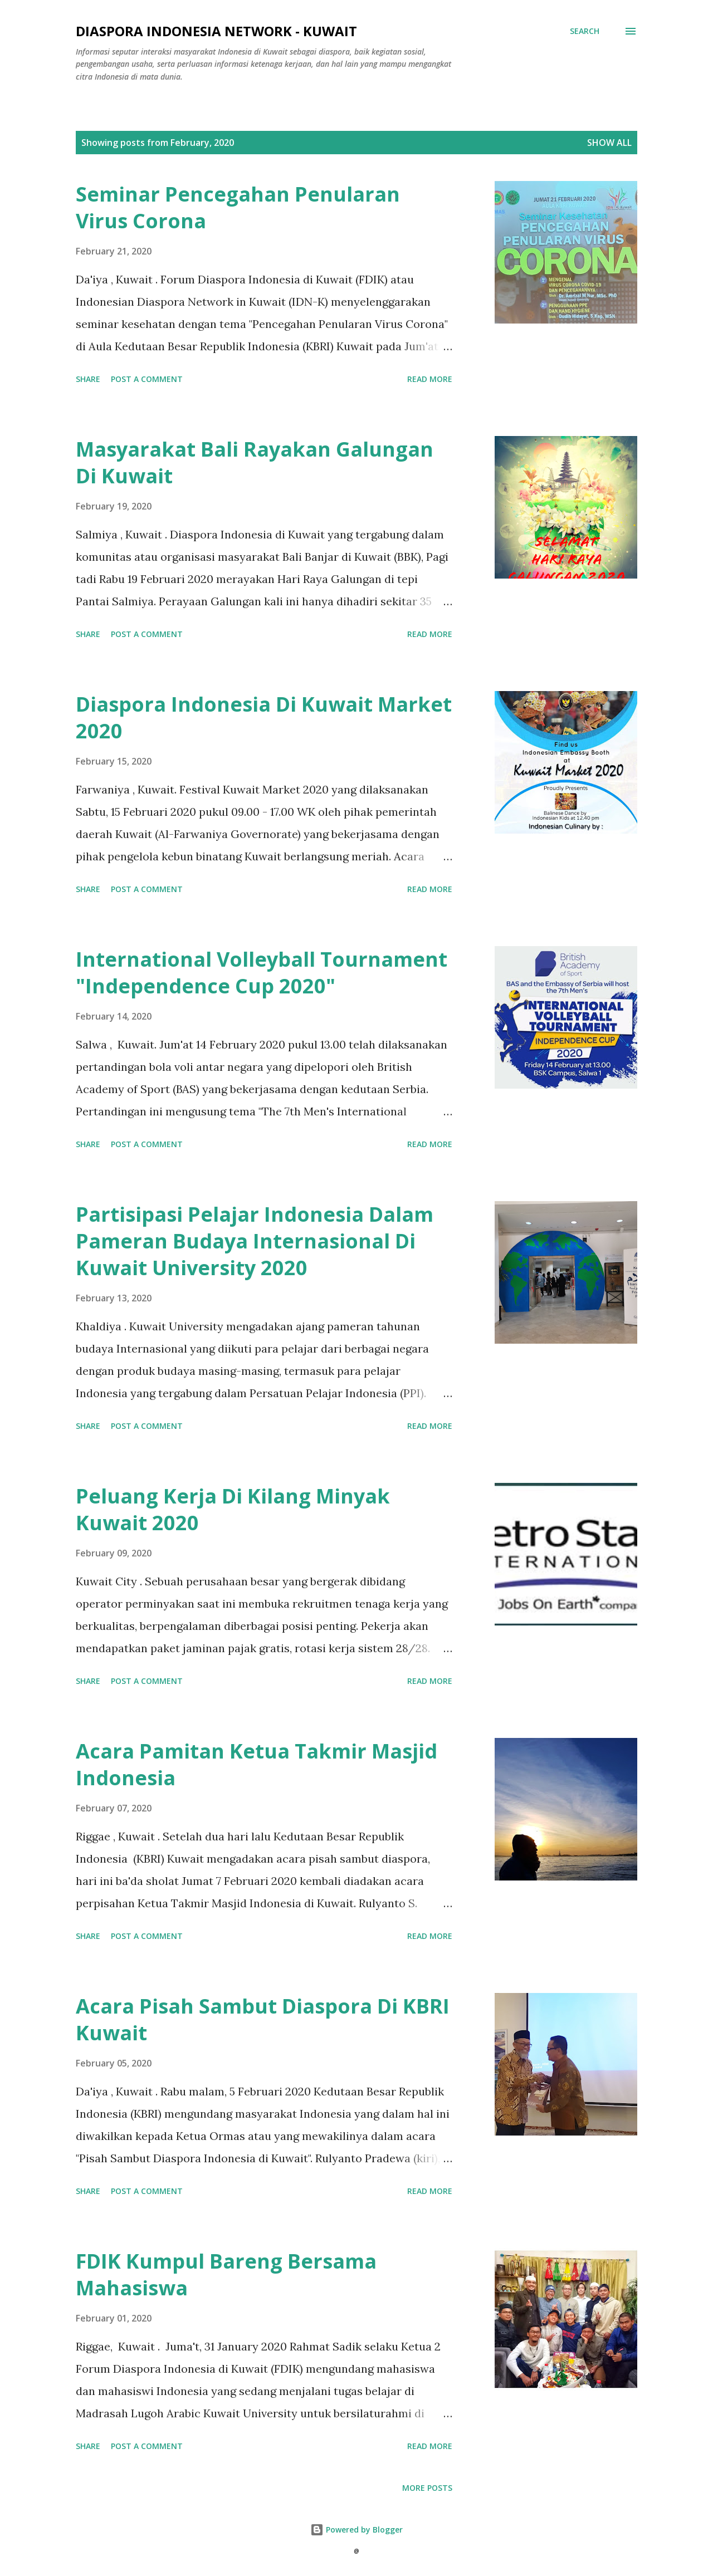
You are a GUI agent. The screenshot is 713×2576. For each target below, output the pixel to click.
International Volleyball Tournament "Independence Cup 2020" (261, 973)
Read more (429, 379)
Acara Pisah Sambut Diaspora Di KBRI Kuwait (263, 2019)
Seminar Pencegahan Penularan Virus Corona (238, 207)
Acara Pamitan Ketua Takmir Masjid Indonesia (256, 1764)
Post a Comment (147, 379)
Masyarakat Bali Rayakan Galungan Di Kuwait (254, 462)
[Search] (584, 31)
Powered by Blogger (356, 2529)
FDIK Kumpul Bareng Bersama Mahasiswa (226, 2274)
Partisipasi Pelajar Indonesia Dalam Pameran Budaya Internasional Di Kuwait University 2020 (254, 1241)
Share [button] (88, 379)
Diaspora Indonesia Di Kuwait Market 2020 (264, 717)
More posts (427, 2487)
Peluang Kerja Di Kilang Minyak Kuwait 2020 (233, 1509)
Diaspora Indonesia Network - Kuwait (216, 31)
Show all (609, 142)
